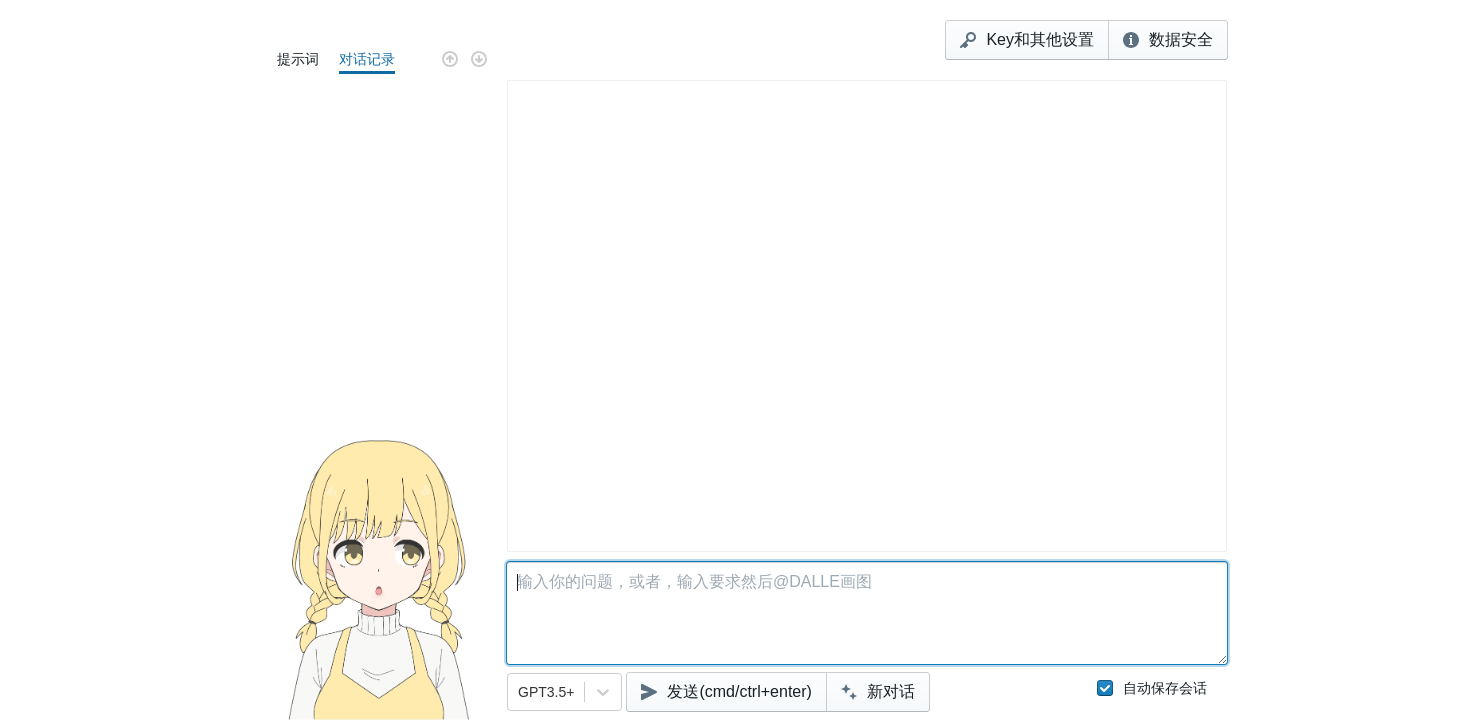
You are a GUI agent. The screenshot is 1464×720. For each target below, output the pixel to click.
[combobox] (520, 692)
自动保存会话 (1152, 687)
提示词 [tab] (298, 59)
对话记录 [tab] (367, 59)
